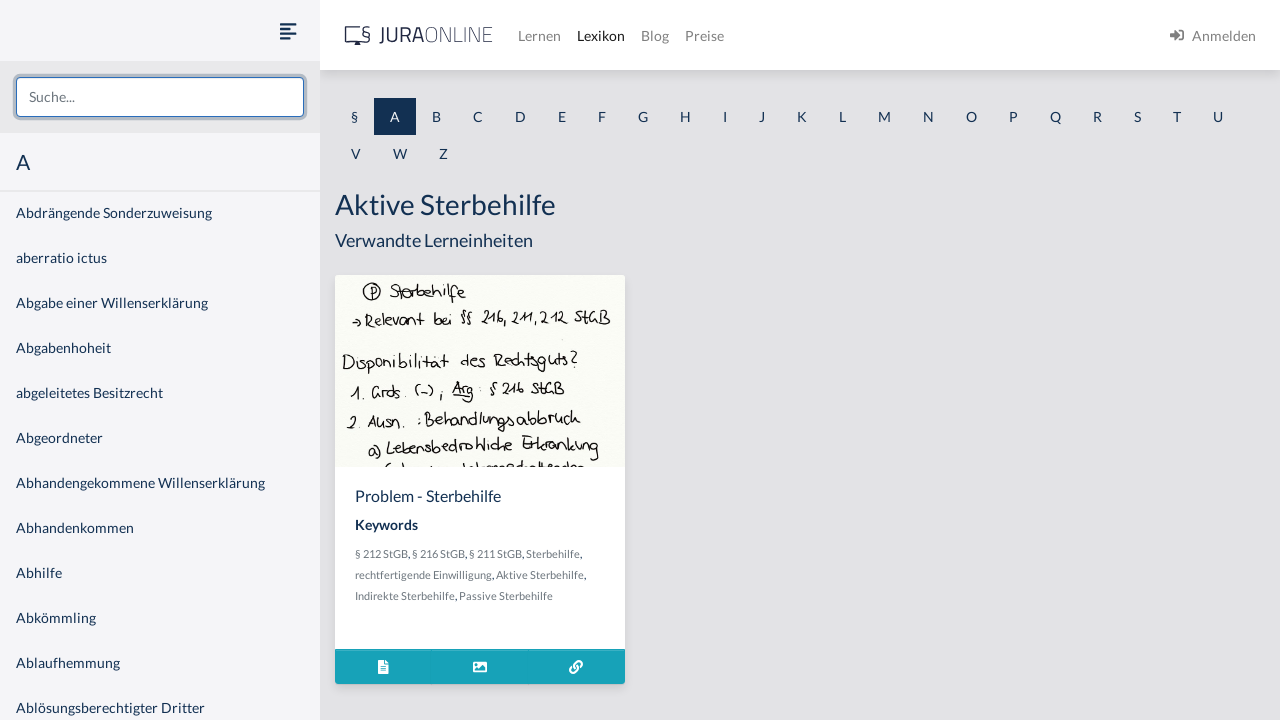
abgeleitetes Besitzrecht (89, 392)
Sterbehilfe (553, 553)
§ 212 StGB (381, 553)
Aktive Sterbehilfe (540, 574)
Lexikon (601, 35)
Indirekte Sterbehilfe (405, 595)
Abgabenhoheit (63, 347)
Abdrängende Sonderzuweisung (114, 212)
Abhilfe (39, 572)
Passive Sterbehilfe (506, 595)
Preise (704, 35)
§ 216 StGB (438, 553)
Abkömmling (56, 617)
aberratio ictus (61, 257)
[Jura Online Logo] (419, 35)
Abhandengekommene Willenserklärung (140, 482)
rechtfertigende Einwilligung (423, 574)
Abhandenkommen (75, 527)
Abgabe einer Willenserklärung (112, 302)
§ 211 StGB (495, 553)
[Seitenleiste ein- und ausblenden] (288, 30)
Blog (655, 35)
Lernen (539, 35)
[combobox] (160, 97)
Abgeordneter (59, 437)
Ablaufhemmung (68, 662)
